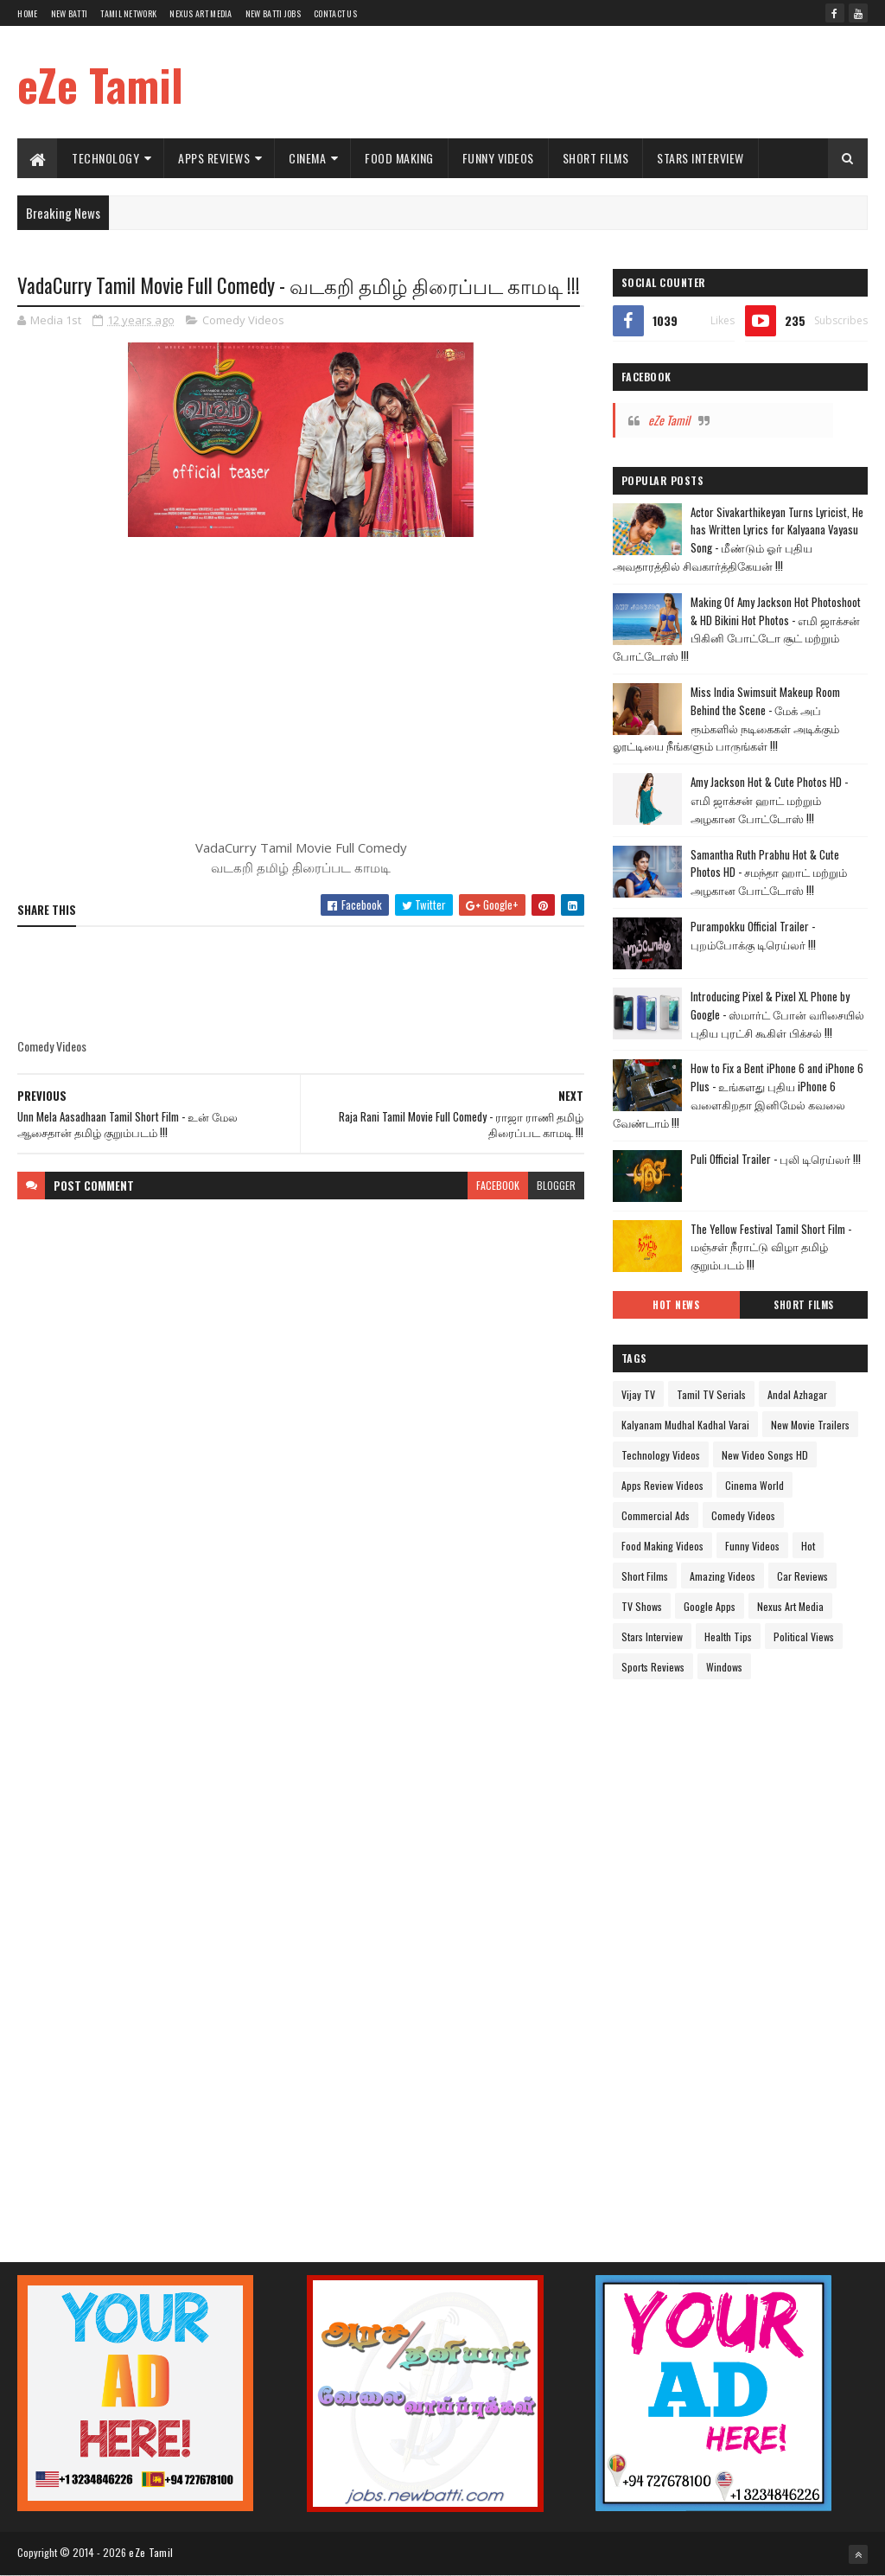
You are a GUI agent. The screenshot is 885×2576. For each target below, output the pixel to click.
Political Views (804, 1636)
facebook (497, 1185)
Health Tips (728, 1636)
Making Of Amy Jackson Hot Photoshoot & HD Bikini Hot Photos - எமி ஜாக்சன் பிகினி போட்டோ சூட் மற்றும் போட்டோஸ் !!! (737, 628)
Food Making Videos (662, 1545)
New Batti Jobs (273, 13)
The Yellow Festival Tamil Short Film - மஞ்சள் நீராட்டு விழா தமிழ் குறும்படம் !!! (771, 1247)
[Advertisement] (553, 82)
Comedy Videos (243, 320)
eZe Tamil (100, 84)
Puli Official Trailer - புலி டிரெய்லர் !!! (776, 1158)
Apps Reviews (214, 158)
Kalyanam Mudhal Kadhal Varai (685, 1424)
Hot (808, 1545)
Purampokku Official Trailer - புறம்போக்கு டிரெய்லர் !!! (753, 935)
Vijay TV (638, 1394)
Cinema (307, 158)
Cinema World (754, 1485)
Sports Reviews (652, 1666)
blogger (556, 1185)
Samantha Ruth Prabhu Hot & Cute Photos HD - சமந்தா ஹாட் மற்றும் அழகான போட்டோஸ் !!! (769, 872)
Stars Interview (700, 158)
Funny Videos (498, 158)
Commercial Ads (655, 1515)
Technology (105, 158)
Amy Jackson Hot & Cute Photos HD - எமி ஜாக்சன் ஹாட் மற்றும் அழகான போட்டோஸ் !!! (769, 800)
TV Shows (641, 1606)
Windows (724, 1666)
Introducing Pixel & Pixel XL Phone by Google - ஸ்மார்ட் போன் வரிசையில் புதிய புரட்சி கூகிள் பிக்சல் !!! (777, 1014)
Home (27, 13)
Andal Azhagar (797, 1394)
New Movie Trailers (810, 1424)
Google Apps (709, 1606)
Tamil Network (128, 13)
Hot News (676, 1305)
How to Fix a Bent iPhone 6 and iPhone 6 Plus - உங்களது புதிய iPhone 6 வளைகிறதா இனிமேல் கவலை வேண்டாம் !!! (738, 1094)
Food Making (399, 158)
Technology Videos (660, 1455)
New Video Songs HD (765, 1455)
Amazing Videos (722, 1576)
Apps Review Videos (662, 1485)
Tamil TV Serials (711, 1394)
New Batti (69, 13)
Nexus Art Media (200, 13)
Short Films (596, 158)
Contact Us (335, 13)
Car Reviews (802, 1576)
